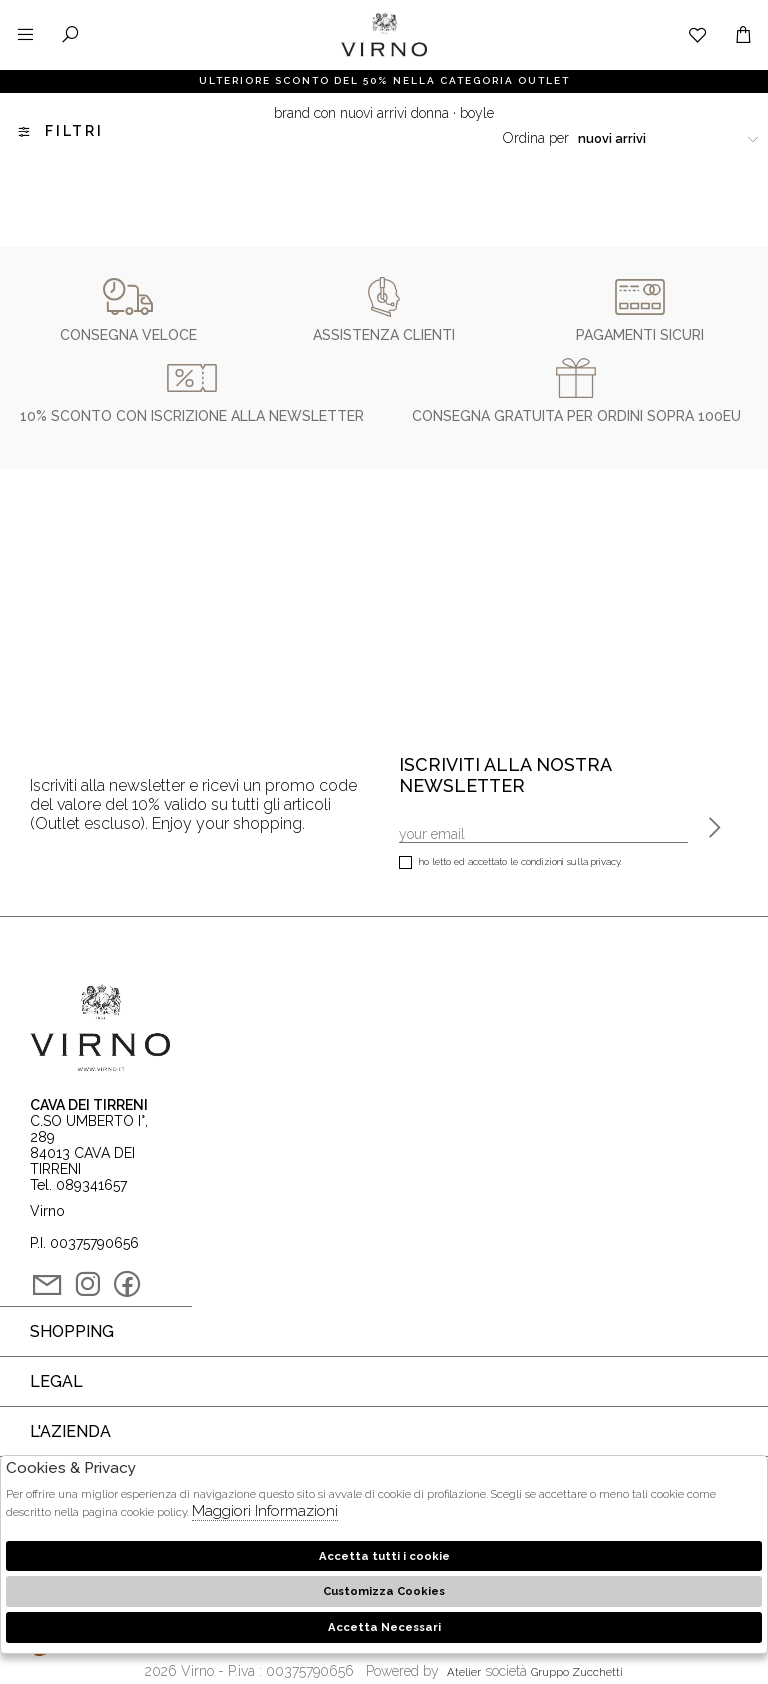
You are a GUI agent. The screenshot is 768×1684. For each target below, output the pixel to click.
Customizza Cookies (384, 1591)
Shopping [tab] (72, 1331)
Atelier (464, 1672)
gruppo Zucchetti (577, 1672)
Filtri (59, 132)
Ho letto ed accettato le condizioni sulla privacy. (510, 863)
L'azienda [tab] (70, 1431)
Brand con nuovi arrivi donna (361, 113)
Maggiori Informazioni (265, 1511)
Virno (384, 55)
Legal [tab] (56, 1381)
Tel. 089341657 (78, 1185)
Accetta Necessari (384, 1627)
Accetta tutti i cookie (384, 1556)
